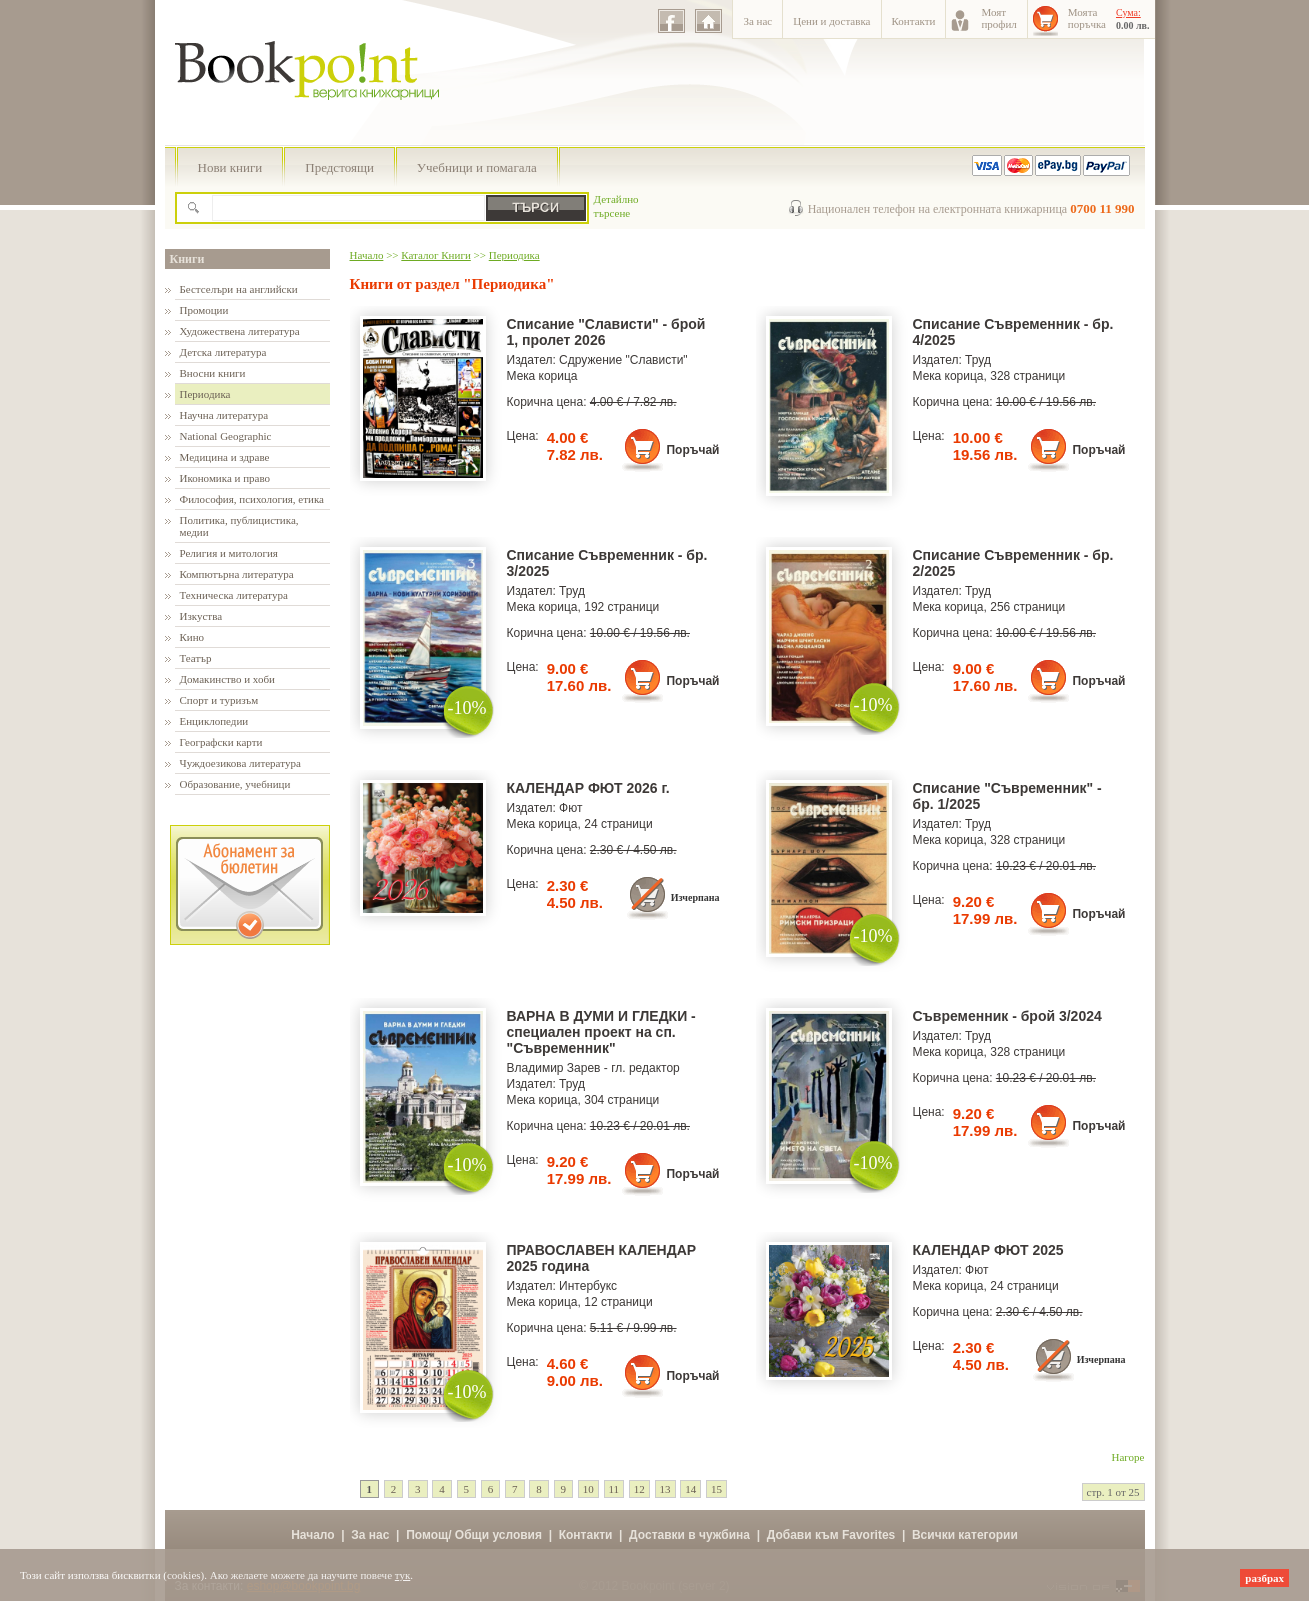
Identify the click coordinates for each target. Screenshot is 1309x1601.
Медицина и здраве (225, 457)
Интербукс (588, 1286)
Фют (570, 808)
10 (588, 1489)
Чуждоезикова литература (240, 763)
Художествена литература (240, 331)
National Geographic (226, 436)
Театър (196, 658)
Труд (978, 360)
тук (403, 1575)
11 (614, 1489)
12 (639, 1489)
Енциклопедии (214, 721)
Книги (187, 259)
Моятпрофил (998, 18)
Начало (367, 255)
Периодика (205, 394)
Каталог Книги (435, 255)
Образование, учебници (235, 784)
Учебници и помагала (477, 167)
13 (665, 1489)
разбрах (1264, 1578)
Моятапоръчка (1087, 18)
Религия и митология (229, 553)
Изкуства (201, 616)
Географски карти (221, 742)
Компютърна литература (237, 574)
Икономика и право (225, 478)
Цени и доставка (831, 21)
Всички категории (965, 1535)
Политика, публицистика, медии (239, 526)
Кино (192, 637)
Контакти (914, 21)
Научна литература (224, 415)
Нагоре (1128, 1457)
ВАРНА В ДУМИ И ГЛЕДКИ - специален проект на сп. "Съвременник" (601, 1032)
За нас (757, 21)
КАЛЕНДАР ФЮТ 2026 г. (588, 788)
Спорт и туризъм (219, 700)
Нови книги (230, 167)
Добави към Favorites (831, 1535)
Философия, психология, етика (252, 499)
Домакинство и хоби (227, 679)
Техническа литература (234, 595)
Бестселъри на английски (239, 289)
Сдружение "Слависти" (623, 360)
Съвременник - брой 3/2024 (1007, 1016)
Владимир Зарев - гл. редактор (593, 1068)
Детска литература (223, 352)
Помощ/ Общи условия (474, 1535)
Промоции (204, 310)
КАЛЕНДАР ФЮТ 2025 (988, 1250)
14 (690, 1489)
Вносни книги (213, 373)
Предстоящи (339, 167)
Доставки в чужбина (689, 1535)
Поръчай (692, 450)
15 (716, 1489)
